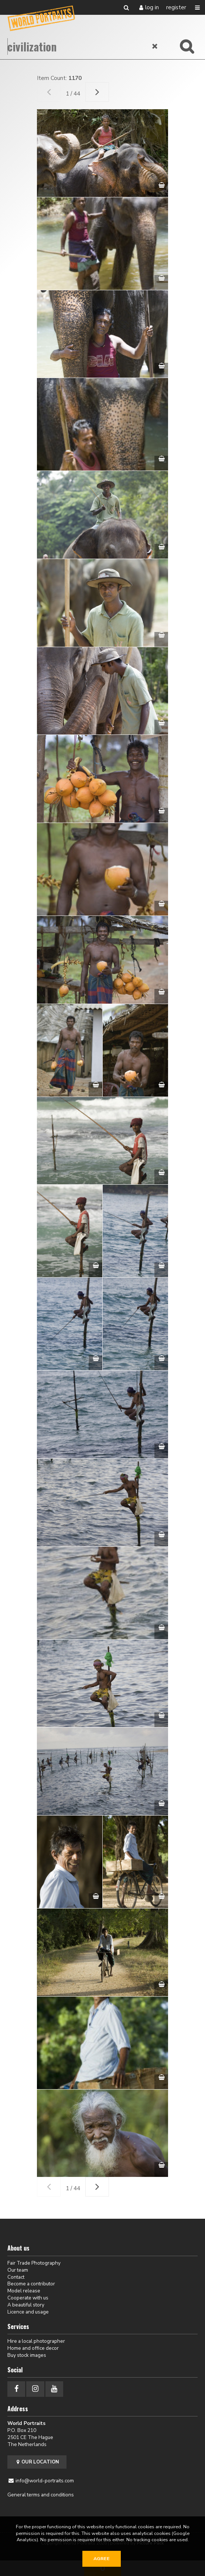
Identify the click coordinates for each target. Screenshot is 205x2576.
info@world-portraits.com (45, 2480)
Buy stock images (26, 2355)
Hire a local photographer (36, 2341)
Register (176, 7)
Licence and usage (28, 2311)
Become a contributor (31, 2283)
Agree (101, 2558)
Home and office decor (33, 2348)
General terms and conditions (40, 2494)
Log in (152, 7)
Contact (15, 2277)
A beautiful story (25, 2304)
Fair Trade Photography (34, 2262)
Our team (17, 2270)
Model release (23, 2290)
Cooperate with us (27, 2297)
